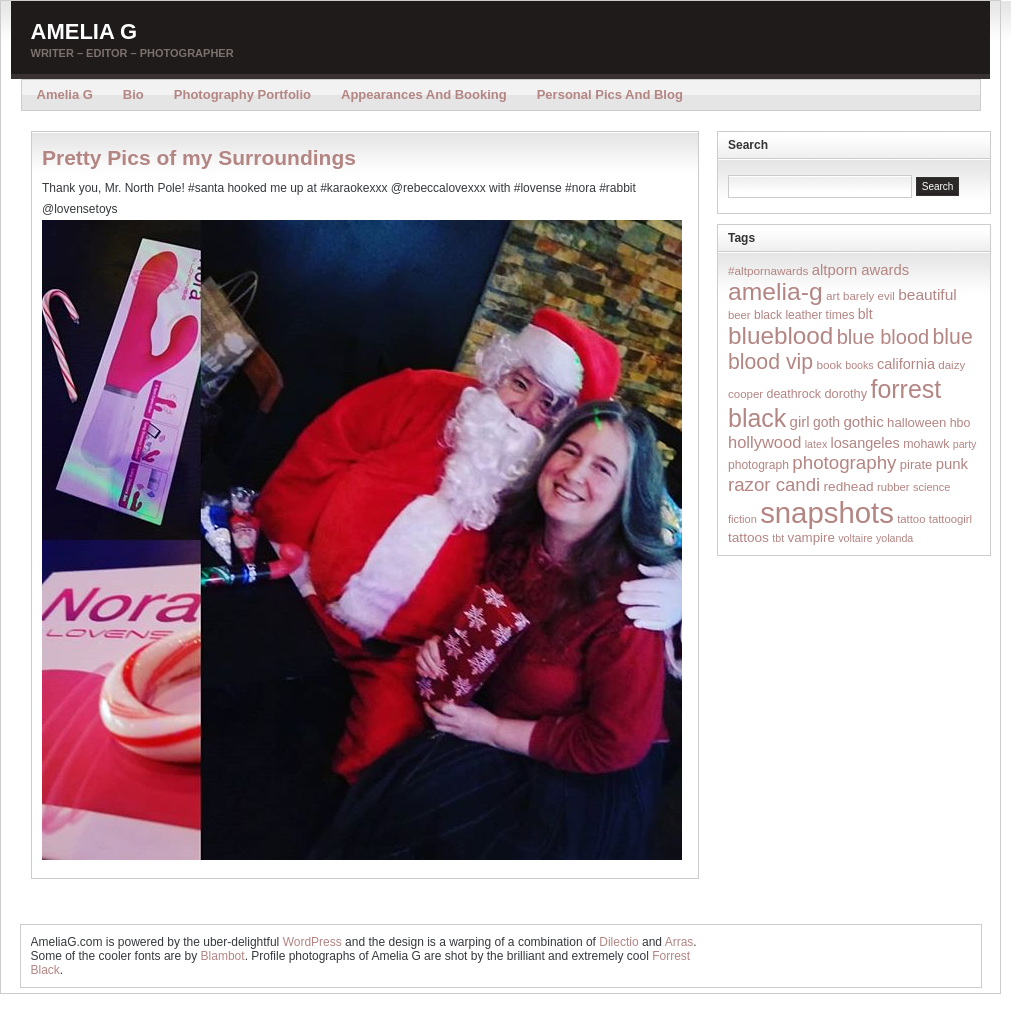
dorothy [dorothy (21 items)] (845, 393)
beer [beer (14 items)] (739, 315)
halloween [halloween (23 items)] (916, 422)
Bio (133, 94)
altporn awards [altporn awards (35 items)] (860, 270)
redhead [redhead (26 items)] (849, 486)
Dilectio (618, 942)
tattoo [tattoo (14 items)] (911, 519)
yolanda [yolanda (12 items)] (894, 538)
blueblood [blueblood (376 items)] (780, 335)
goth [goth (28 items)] (826, 422)
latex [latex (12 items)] (816, 444)
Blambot (223, 956)
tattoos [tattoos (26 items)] (748, 537)
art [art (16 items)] (833, 295)
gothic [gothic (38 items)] (863, 421)
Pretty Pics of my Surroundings (199, 157)
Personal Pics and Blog (610, 94)
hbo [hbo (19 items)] (960, 423)
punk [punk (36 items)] (952, 463)
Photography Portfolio (242, 94)
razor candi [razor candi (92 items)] (774, 484)
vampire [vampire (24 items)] (810, 537)
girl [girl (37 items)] (800, 421)
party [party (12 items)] (965, 444)
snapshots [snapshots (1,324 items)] (827, 512)
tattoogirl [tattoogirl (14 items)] (950, 519)
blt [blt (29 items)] (865, 314)
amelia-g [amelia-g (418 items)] (775, 291)
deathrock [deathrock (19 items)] (794, 394)
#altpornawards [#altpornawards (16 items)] (768, 270)
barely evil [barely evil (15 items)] (869, 296)
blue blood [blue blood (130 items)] (883, 337)
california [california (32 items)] (906, 364)
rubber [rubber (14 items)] (893, 487)
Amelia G (84, 31)
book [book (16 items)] (829, 364)
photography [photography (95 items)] (844, 462)
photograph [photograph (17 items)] (758, 465)
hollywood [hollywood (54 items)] (764, 442)
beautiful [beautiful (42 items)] (927, 294)
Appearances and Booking (424, 94)
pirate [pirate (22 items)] (916, 464)
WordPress (312, 942)
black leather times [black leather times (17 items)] (804, 315)
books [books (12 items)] (859, 365)
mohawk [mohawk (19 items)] (926, 444)
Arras (679, 942)
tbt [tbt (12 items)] (778, 538)
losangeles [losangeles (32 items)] (865, 443)
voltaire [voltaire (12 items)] (855, 538)
